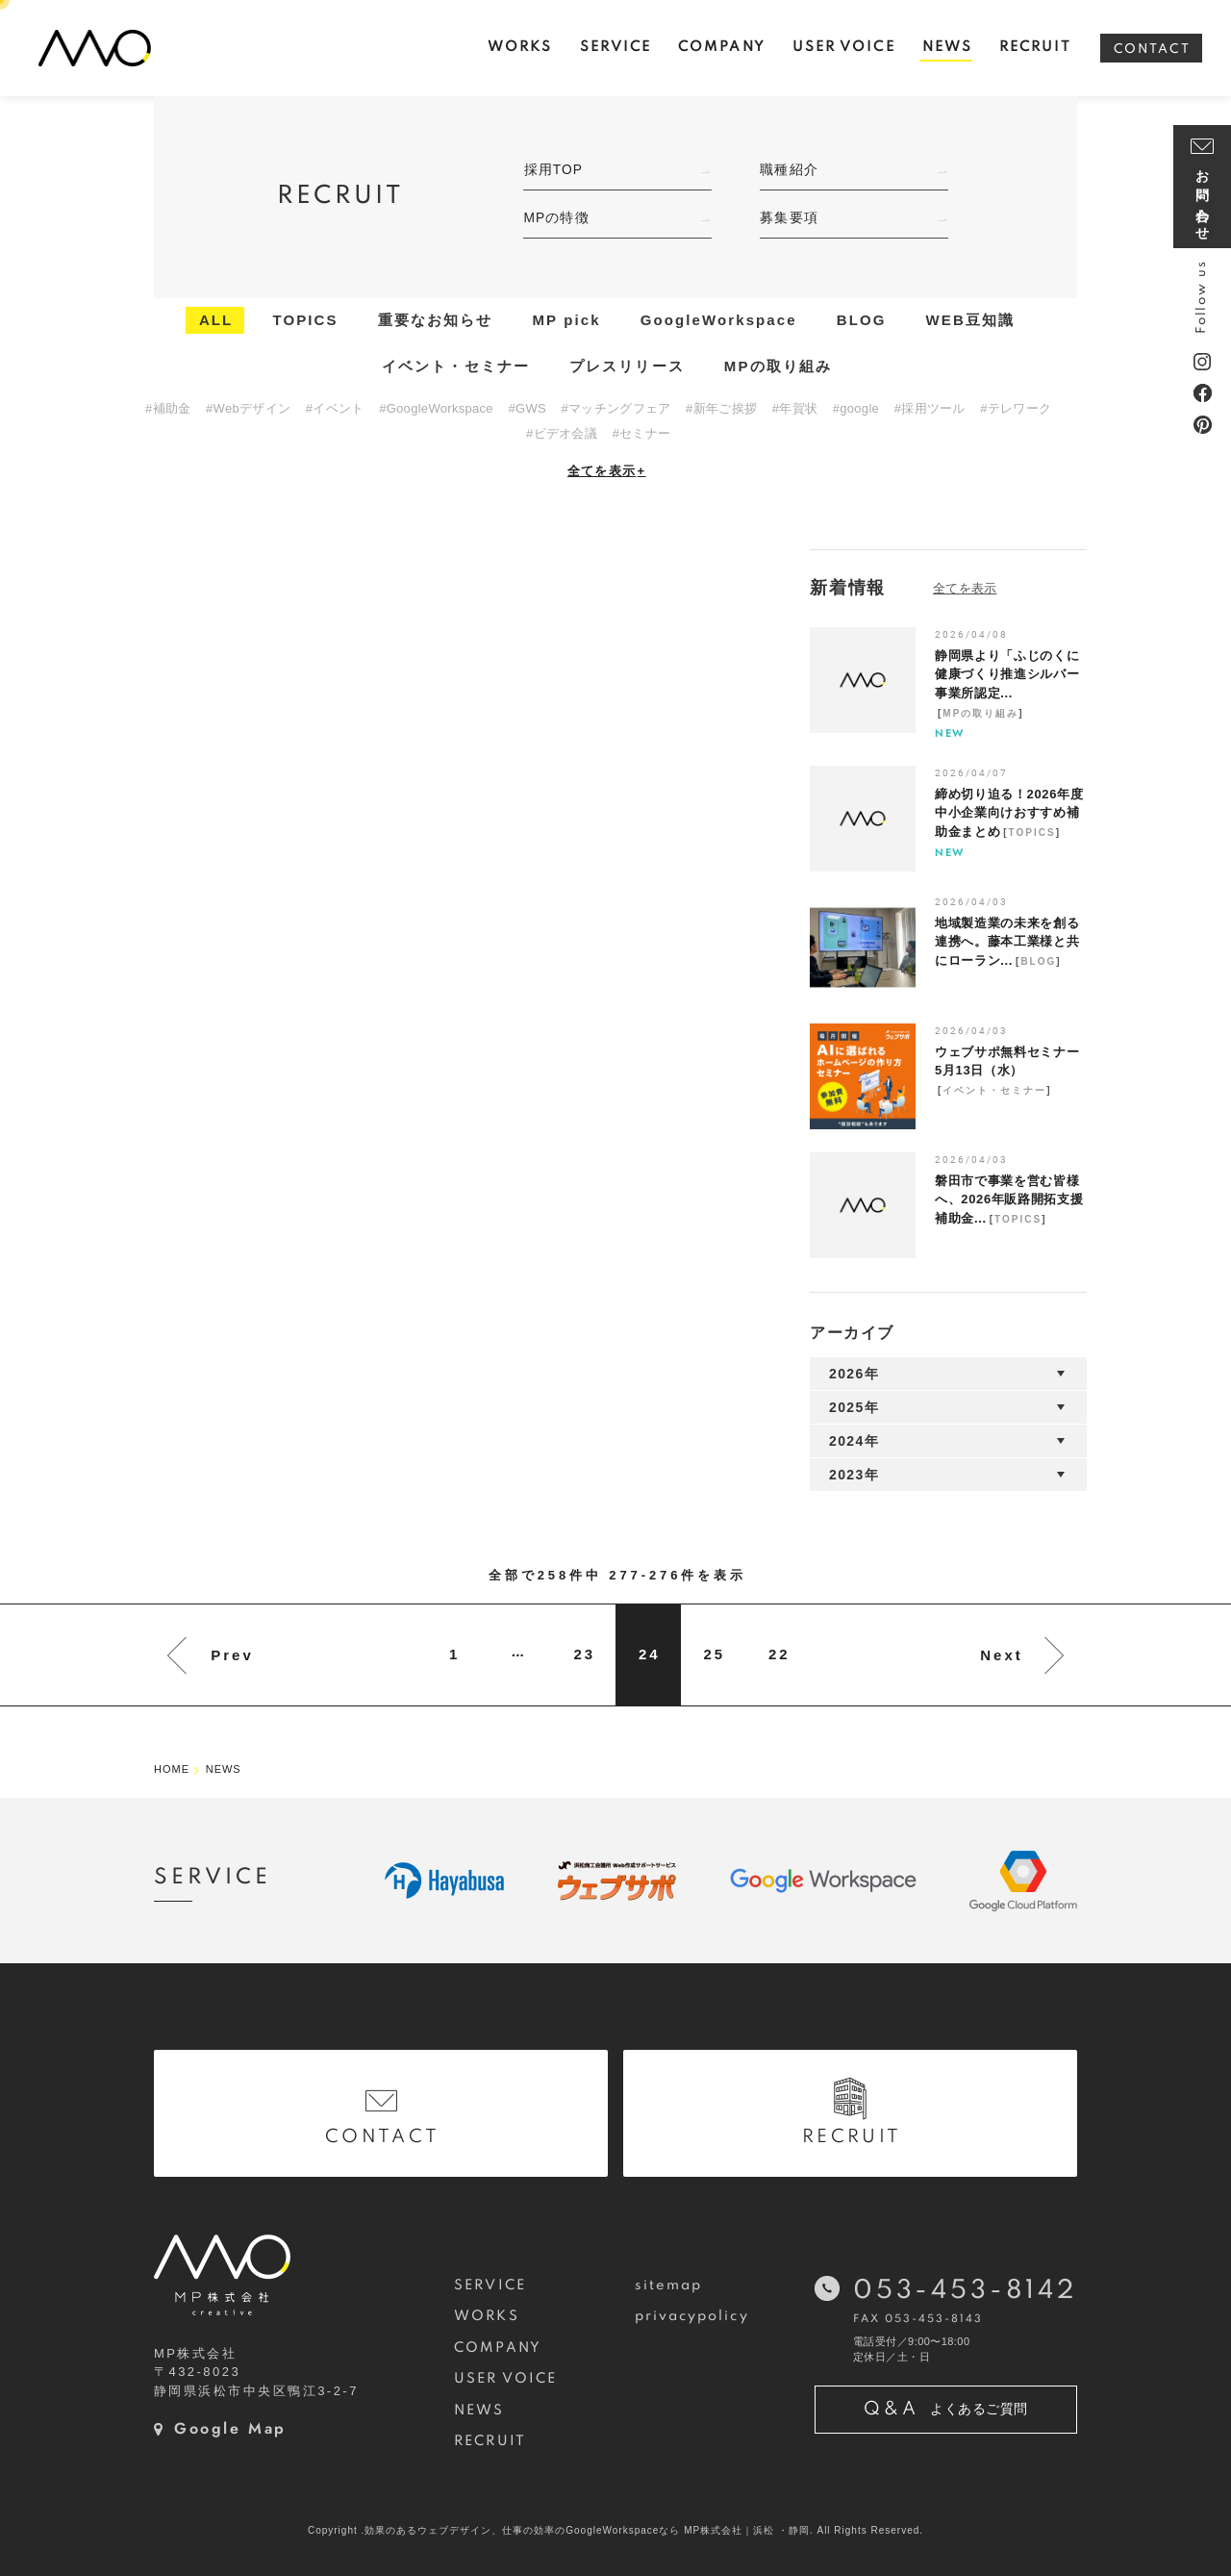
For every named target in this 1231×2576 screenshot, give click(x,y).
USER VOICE (505, 2379)
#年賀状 (794, 408)
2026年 (854, 1373)
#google (856, 408)
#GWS (526, 408)
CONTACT (1152, 49)
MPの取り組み (778, 366)
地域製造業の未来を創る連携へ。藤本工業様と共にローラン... (1007, 942)
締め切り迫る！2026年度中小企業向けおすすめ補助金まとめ (1009, 813)
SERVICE (490, 2285)
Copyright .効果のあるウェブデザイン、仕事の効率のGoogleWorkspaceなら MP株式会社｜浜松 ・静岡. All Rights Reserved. (615, 2530)
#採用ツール (930, 408)
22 (779, 1654)
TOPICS (305, 320)
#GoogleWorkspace (436, 408)
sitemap (669, 2285)
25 (714, 1654)
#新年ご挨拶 (721, 408)
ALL (216, 320)
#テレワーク (1015, 408)
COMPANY (497, 2348)
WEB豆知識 (971, 320)
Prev (232, 1655)
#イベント (335, 408)
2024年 (854, 1441)
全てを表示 (606, 471)
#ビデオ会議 (561, 433)
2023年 (854, 1474)
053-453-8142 (965, 2291)
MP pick (567, 320)
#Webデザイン (248, 408)
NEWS (479, 2410)
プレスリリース (627, 366)
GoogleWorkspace (719, 320)
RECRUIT (490, 2441)
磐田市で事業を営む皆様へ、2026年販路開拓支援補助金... (1009, 1199)
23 (584, 1654)
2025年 (854, 1407)
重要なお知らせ (435, 320)
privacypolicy (692, 2316)
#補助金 (167, 408)
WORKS (486, 2316)
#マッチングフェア (616, 408)
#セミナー (642, 433)
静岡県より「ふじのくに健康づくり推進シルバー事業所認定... (1007, 674)
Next (1001, 1655)
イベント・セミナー (456, 366)
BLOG (862, 320)
